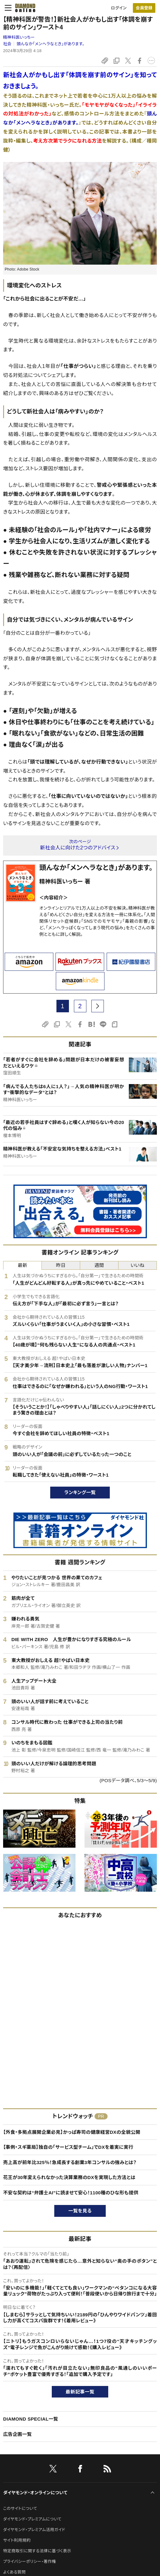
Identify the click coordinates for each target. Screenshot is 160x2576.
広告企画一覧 (17, 2434)
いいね (137, 1265)
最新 (22, 1265)
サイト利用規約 (17, 2540)
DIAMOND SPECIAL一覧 (30, 2419)
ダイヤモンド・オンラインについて (35, 2492)
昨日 (61, 1265)
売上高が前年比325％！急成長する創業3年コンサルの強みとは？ (70, 2162)
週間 (99, 1265)
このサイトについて (20, 2508)
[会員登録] (144, 8)
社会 (7, 44)
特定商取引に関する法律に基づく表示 (37, 2551)
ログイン (119, 8)
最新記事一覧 (80, 2391)
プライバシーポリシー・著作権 (29, 2561)
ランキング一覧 (80, 1492)
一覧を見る (80, 2210)
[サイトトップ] (23, 7)
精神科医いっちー (19, 37)
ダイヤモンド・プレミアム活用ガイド (34, 2529)
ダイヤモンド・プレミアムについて (32, 2519)
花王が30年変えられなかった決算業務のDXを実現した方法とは (69, 2177)
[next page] (97, 1006)
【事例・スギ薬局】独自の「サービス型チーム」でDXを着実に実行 (68, 2147)
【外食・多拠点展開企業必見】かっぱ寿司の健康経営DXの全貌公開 (71, 2132)
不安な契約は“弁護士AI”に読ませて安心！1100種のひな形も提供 (70, 2192)
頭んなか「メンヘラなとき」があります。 (51, 44)
